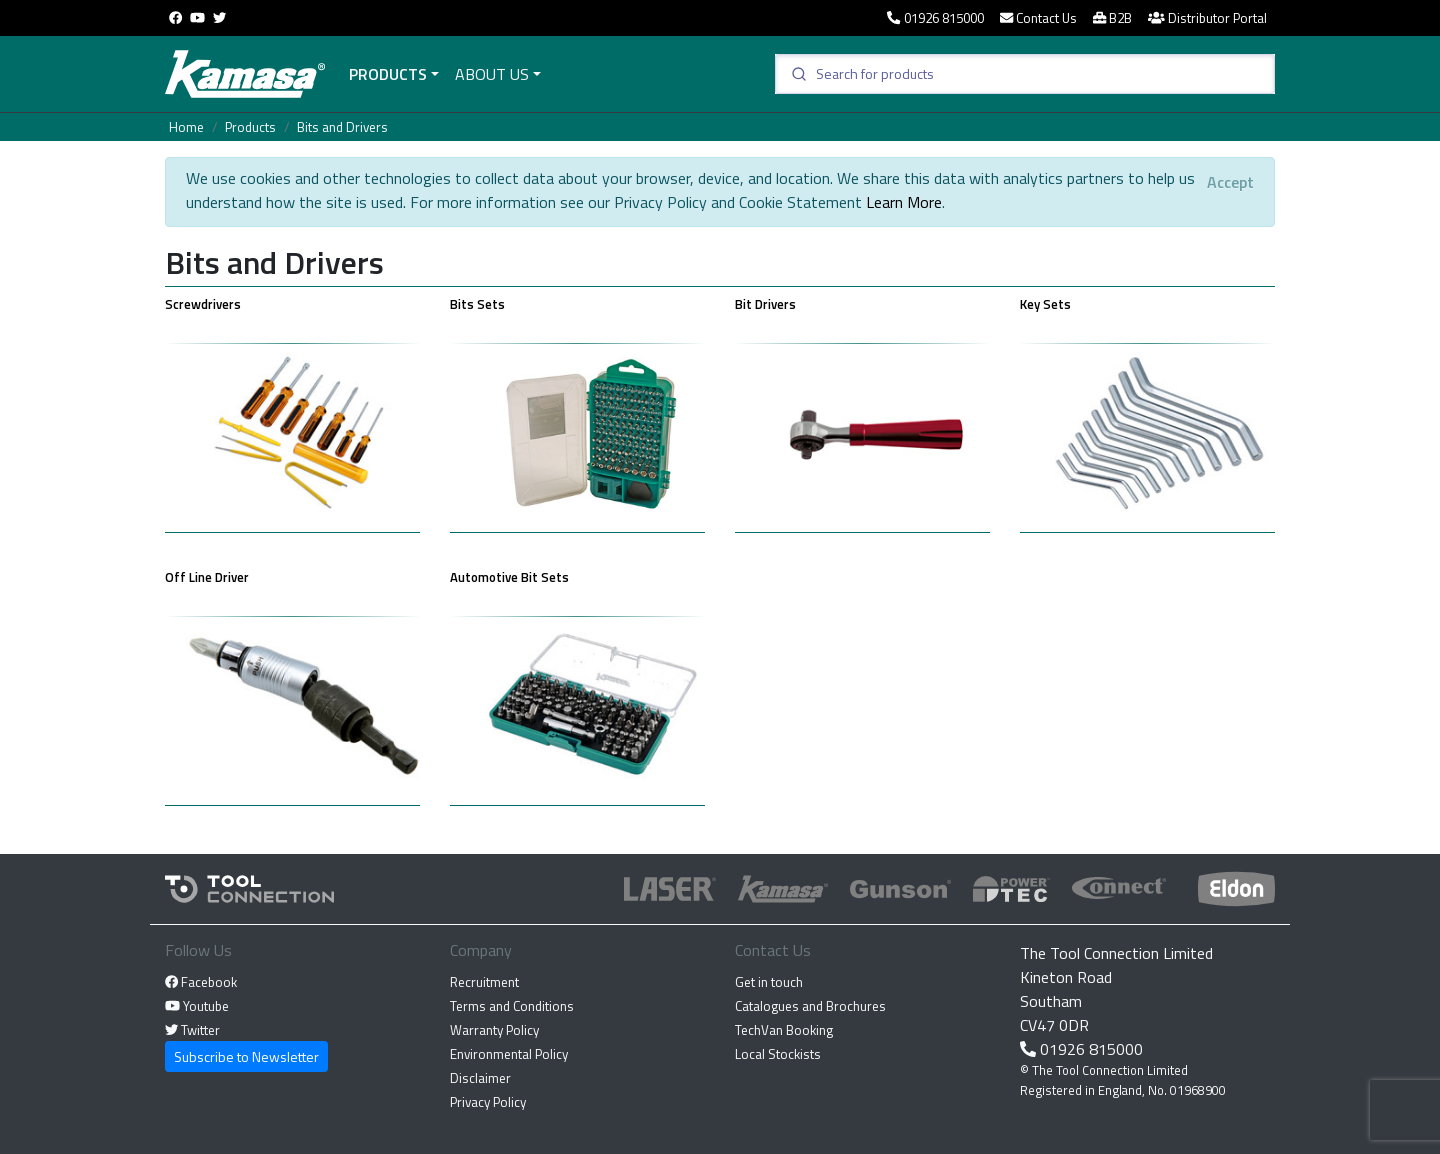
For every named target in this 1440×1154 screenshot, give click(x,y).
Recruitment (484, 982)
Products (388, 74)
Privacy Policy (488, 1102)
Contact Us (1038, 18)
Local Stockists (778, 1054)
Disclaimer (480, 1078)
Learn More (904, 202)
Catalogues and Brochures (810, 1006)
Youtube (197, 1006)
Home (186, 127)
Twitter (192, 1030)
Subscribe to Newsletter (246, 1056)
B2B (1112, 18)
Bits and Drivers (342, 127)
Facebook (201, 982)
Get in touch (769, 982)
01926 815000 (935, 18)
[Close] (1230, 182)
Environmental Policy (509, 1054)
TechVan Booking (784, 1030)
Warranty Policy (494, 1030)
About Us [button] (492, 74)
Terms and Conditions (512, 1006)
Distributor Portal (1207, 18)
